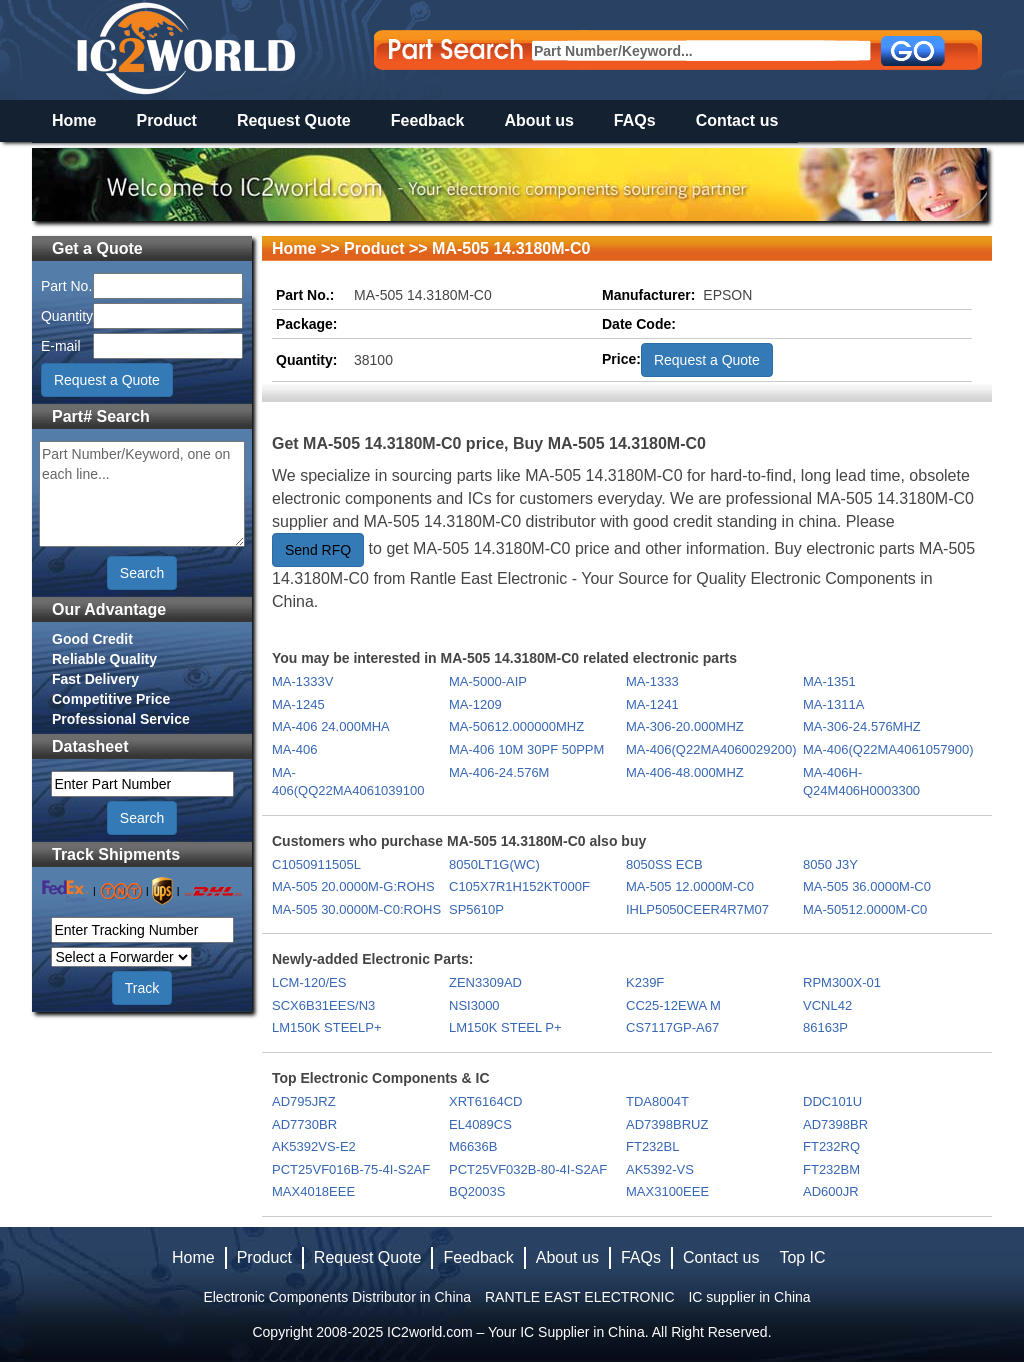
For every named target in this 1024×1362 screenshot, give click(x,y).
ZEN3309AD (485, 982)
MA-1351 (829, 681)
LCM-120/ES (309, 982)
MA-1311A (833, 704)
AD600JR (831, 1191)
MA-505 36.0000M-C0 (867, 886)
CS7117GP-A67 (672, 1027)
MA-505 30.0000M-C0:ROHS (356, 909)
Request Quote (294, 120)
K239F (645, 982)
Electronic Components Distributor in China (337, 1297)
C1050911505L (316, 864)
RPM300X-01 (842, 982)
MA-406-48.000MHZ (685, 772)
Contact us (737, 120)
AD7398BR (835, 1124)
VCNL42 (827, 1005)
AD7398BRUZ (667, 1124)
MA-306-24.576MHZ (862, 726)
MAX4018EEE (313, 1191)
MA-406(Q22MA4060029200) (711, 749)
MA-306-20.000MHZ (685, 726)
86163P (825, 1027)
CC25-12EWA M (673, 1005)
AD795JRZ (304, 1101)
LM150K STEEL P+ (505, 1027)
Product (166, 120)
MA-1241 (652, 704)
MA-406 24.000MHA (331, 726)
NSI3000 (474, 1005)
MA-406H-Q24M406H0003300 (861, 782)
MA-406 (295, 749)
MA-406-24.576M (499, 772)
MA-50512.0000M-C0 (865, 909)
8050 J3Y (830, 864)
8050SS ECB (664, 864)
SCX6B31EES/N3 (323, 1005)
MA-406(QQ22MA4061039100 (348, 782)
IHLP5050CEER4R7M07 (697, 909)
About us (539, 120)
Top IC (802, 1257)
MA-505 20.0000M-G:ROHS (353, 886)
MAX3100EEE (667, 1191)
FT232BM (831, 1169)
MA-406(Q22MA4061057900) (888, 749)
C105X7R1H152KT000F (519, 886)
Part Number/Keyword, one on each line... (142, 494)
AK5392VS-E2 (314, 1146)
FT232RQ (831, 1146)
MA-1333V (302, 681)
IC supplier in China (749, 1297)
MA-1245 (298, 704)
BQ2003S (477, 1191)
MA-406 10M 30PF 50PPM (526, 749)
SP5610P (476, 909)
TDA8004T (657, 1101)
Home (74, 120)
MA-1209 (475, 704)
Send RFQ (318, 550)
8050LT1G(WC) (494, 864)
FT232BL (652, 1146)
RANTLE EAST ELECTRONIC (580, 1297)
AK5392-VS (660, 1169)
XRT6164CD (485, 1101)
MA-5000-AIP (488, 681)
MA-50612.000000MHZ (516, 726)
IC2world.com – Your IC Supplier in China (516, 1332)
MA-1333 (652, 681)
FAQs (635, 120)
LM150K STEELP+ (326, 1027)
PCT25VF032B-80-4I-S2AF (528, 1169)
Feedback (428, 120)
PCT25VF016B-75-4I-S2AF (351, 1169)
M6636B (473, 1146)
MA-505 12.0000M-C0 (690, 886)
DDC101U (832, 1101)
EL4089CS (480, 1124)
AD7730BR (304, 1124)
